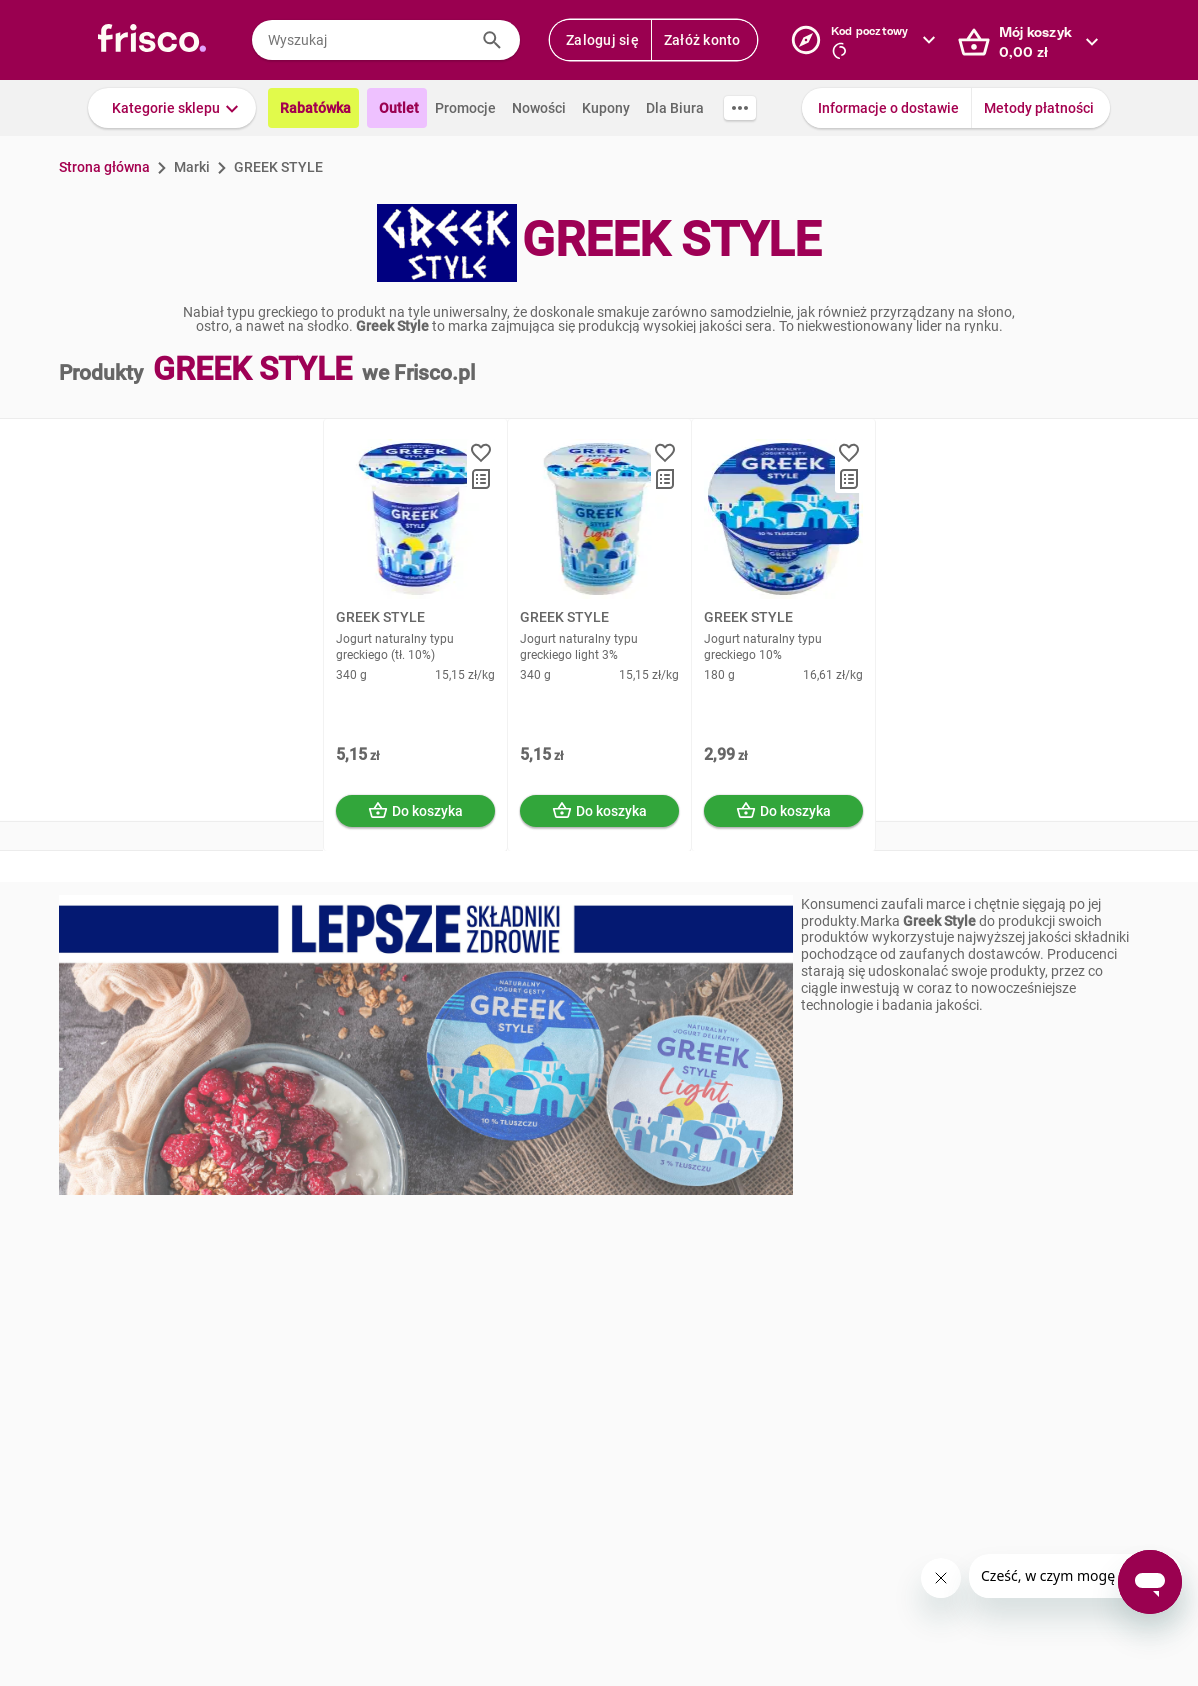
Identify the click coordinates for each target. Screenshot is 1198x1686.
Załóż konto (702, 40)
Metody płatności (1039, 108)
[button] (172, 108)
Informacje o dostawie (888, 108)
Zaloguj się (602, 40)
